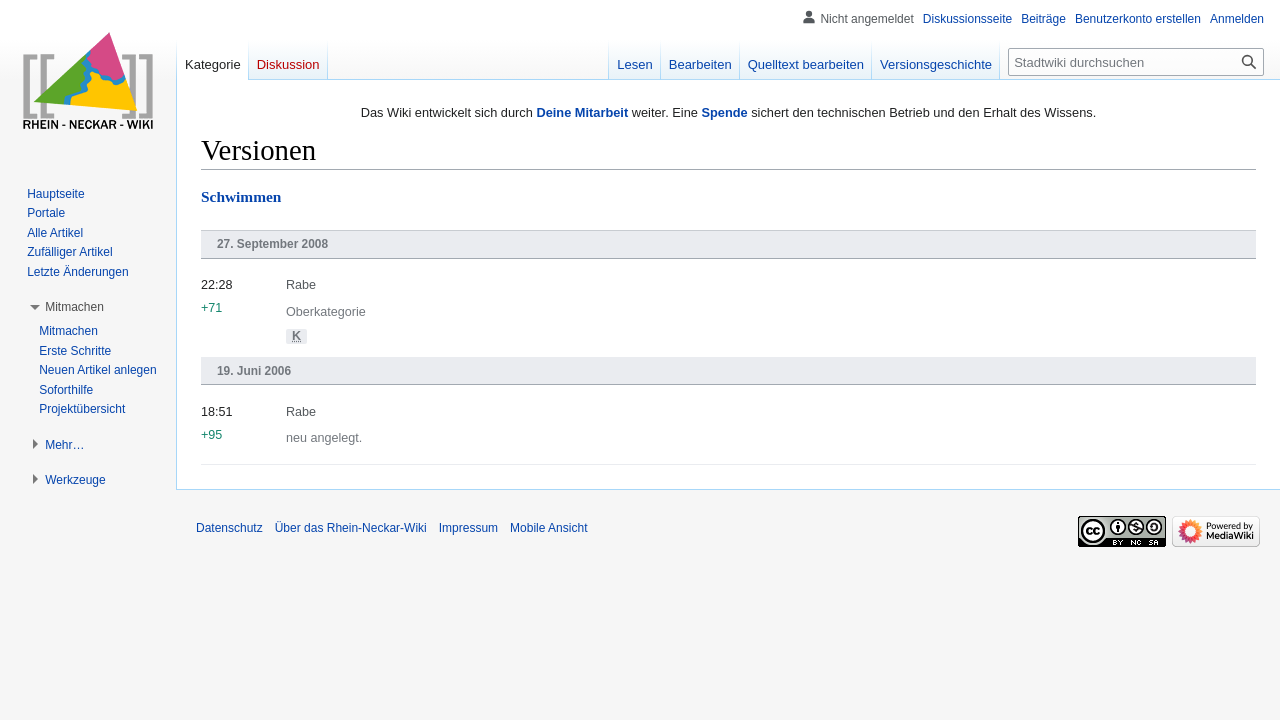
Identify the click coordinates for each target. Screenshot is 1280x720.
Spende (724, 112)
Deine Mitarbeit (582, 112)
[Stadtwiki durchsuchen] (1136, 62)
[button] (74, 307)
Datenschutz (229, 528)
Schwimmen (241, 196)
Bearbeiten (700, 64)
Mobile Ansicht (548, 528)
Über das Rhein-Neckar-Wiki (351, 528)
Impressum (468, 528)
